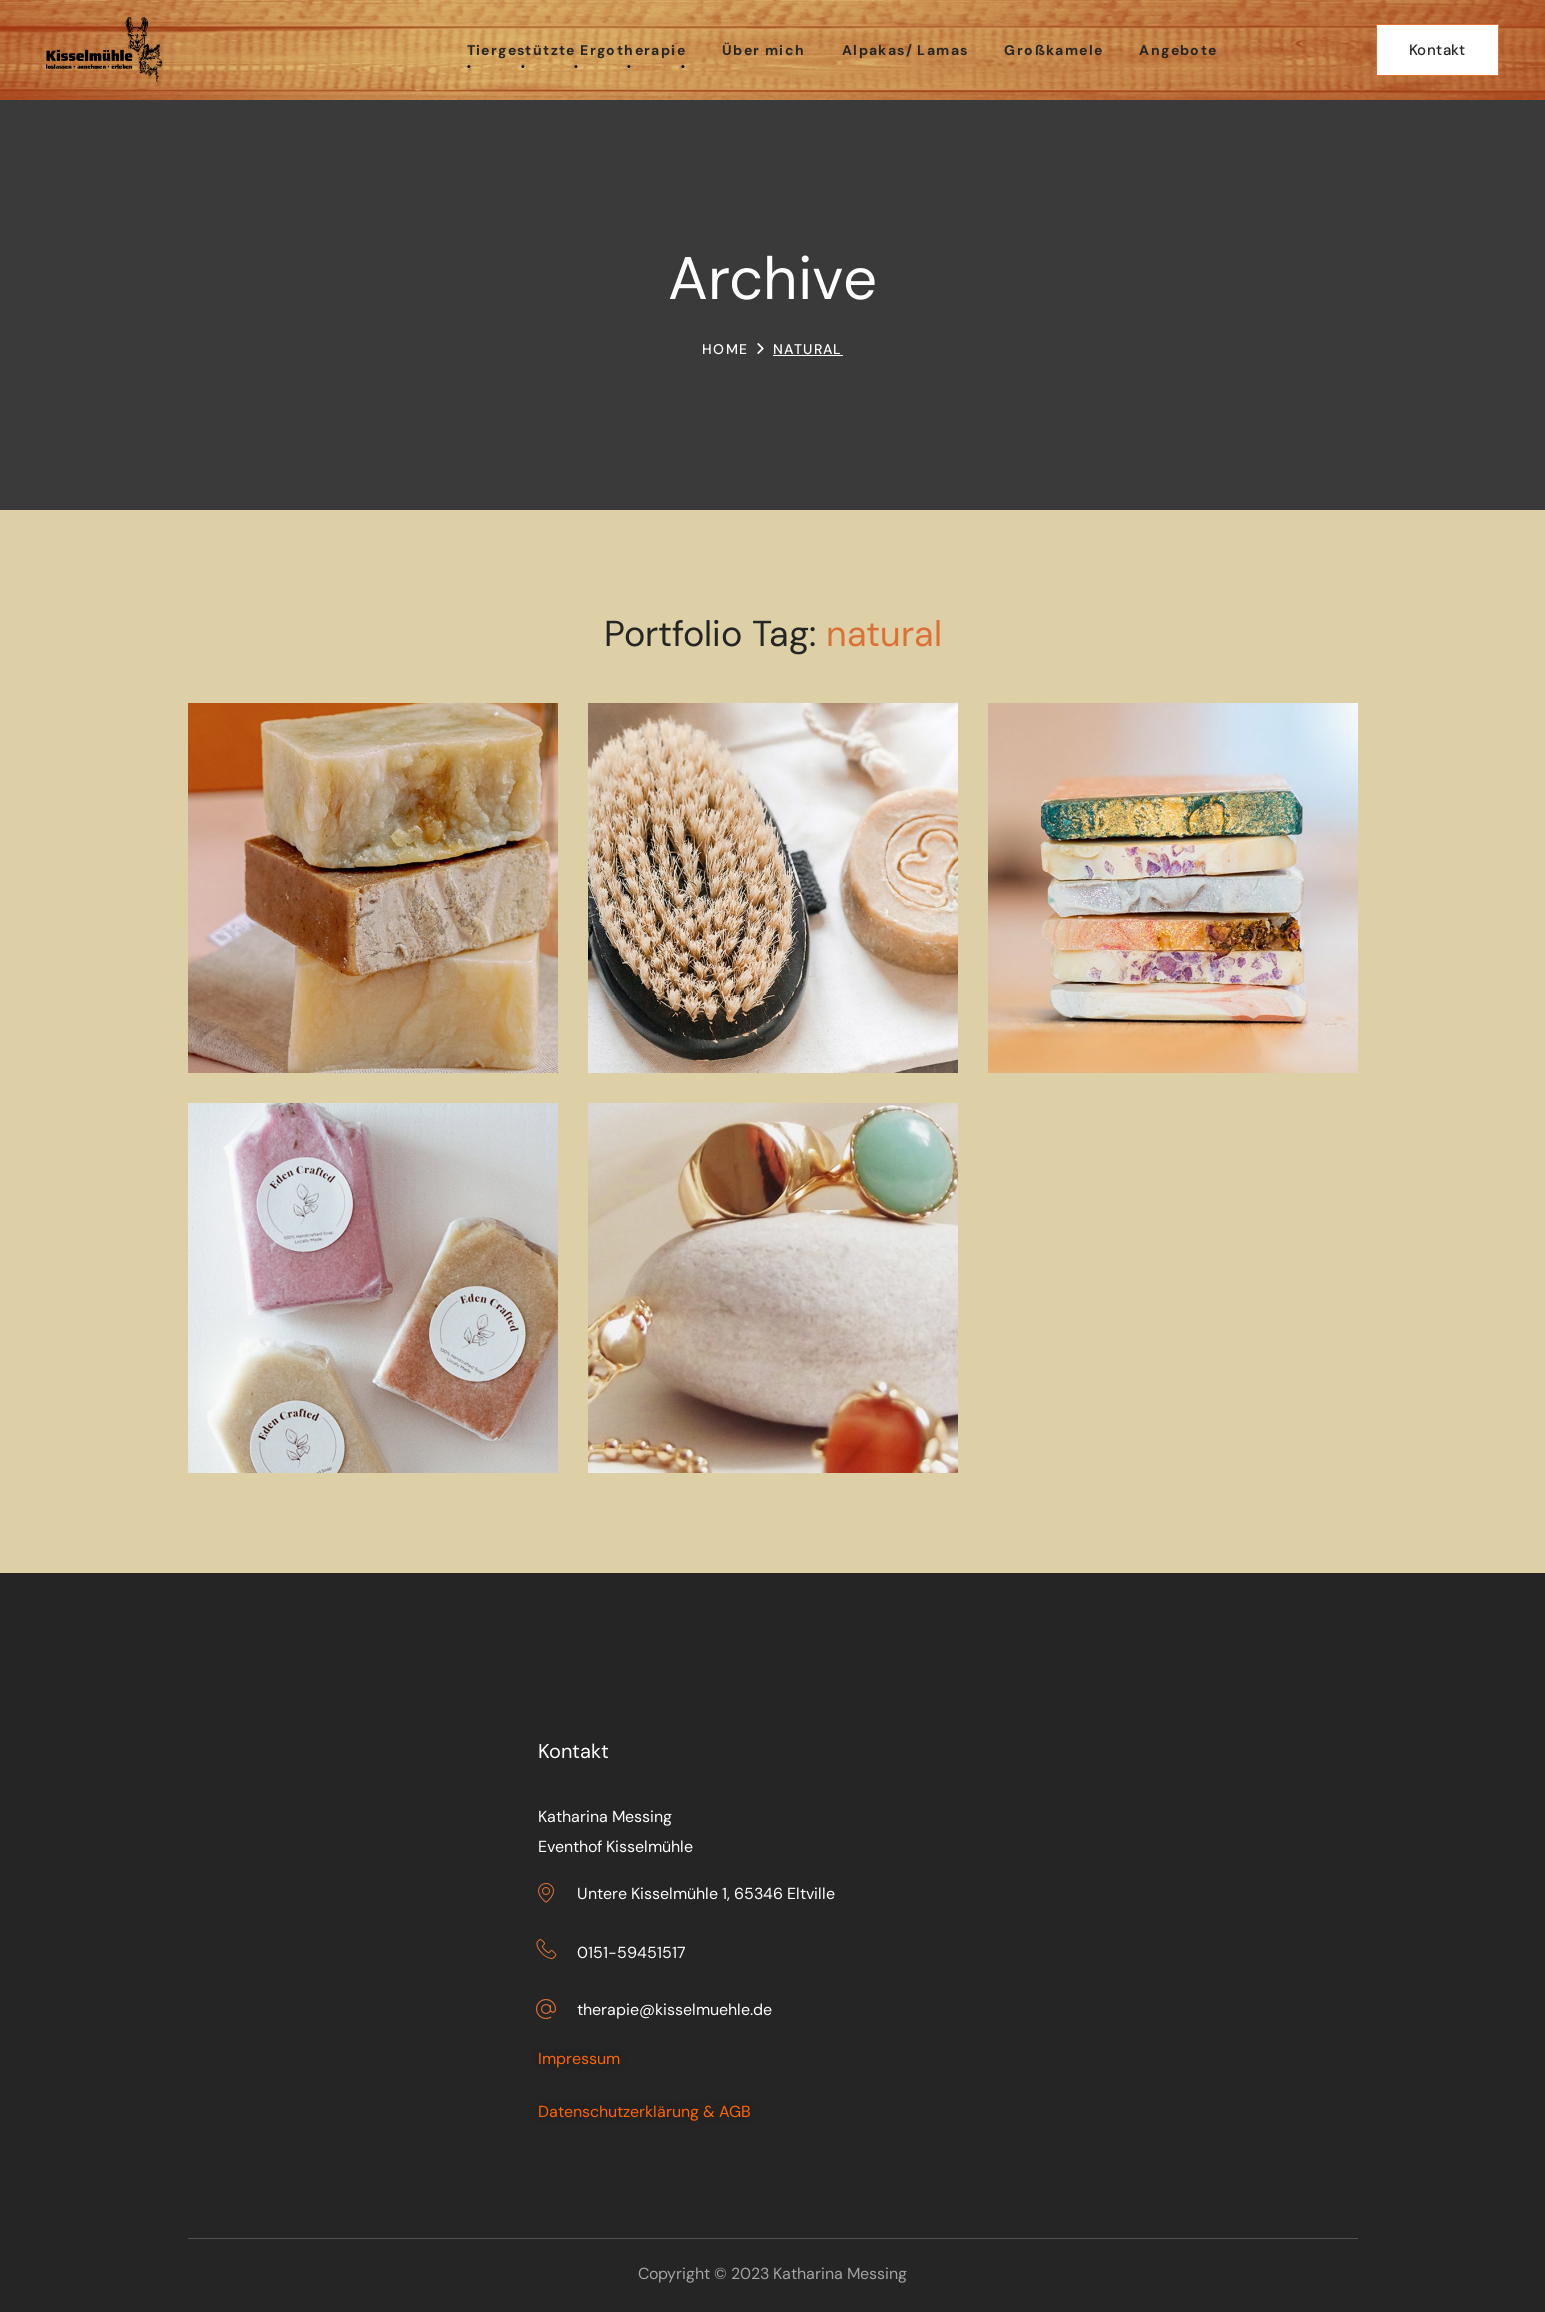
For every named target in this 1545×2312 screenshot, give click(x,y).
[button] (1437, 50)
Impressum (579, 2058)
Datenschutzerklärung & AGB (644, 2111)
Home (725, 349)
